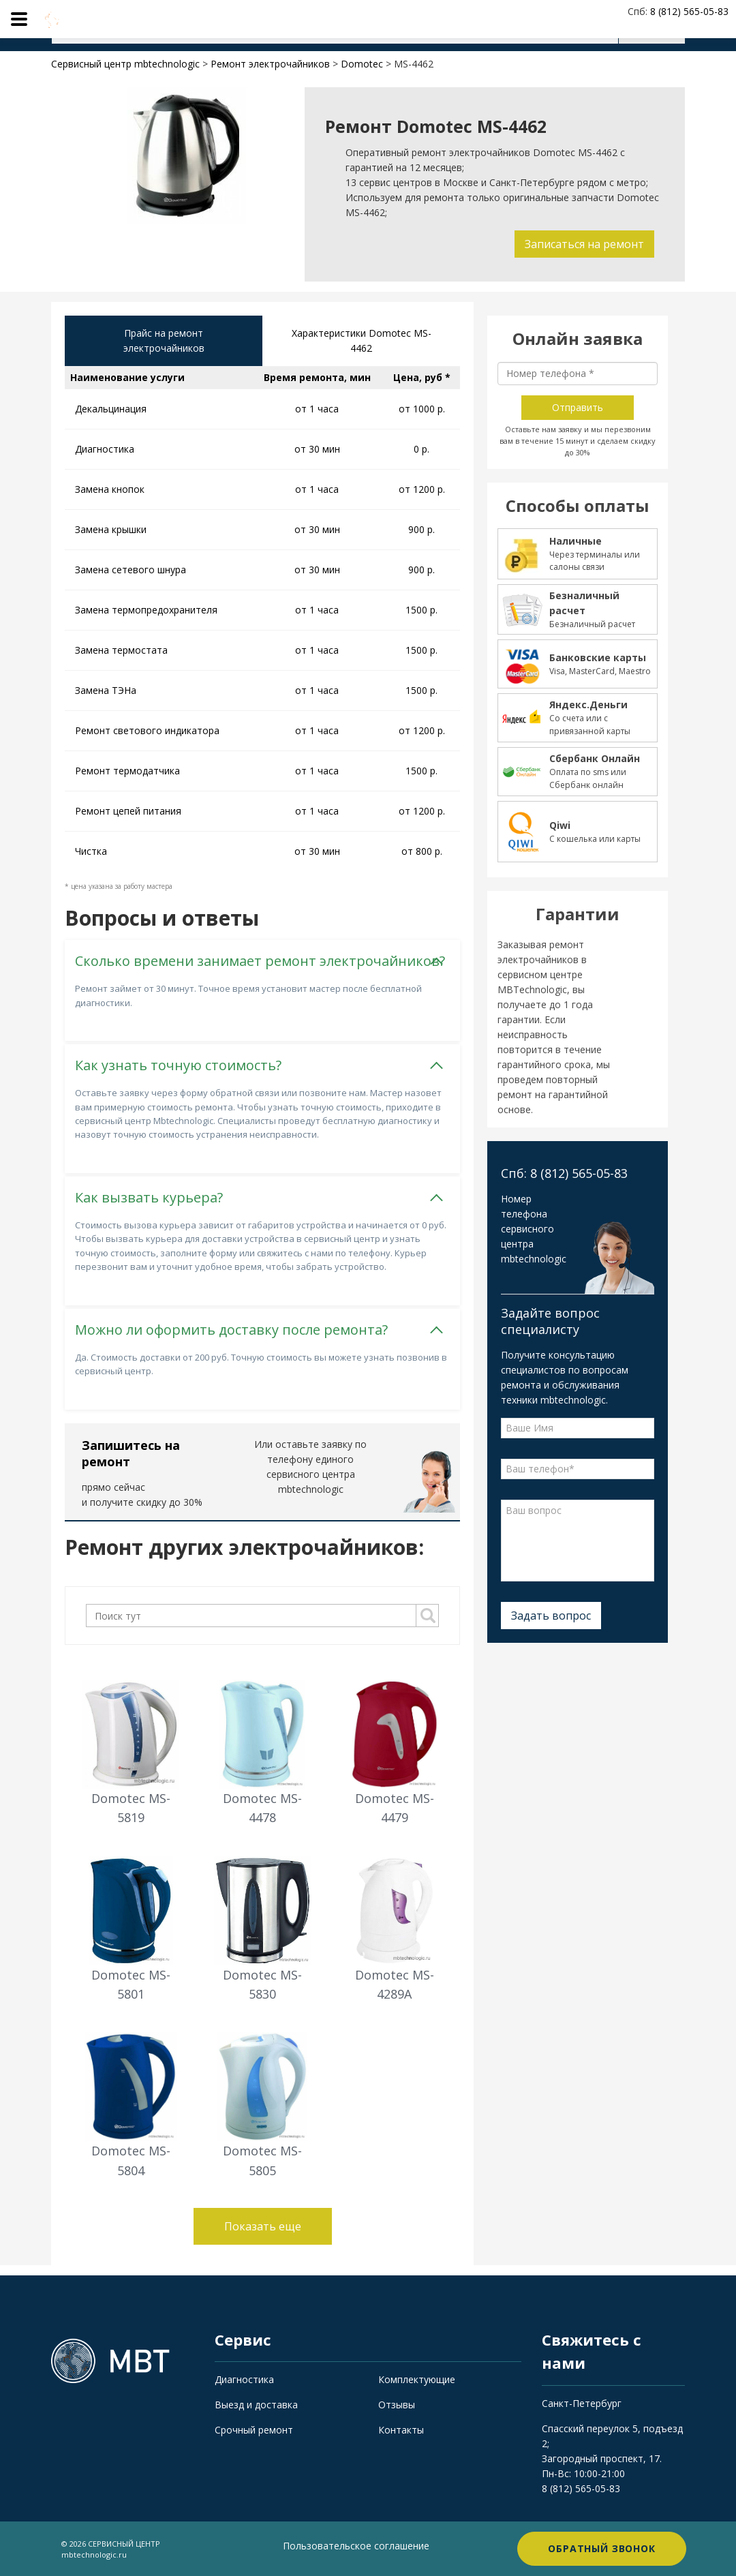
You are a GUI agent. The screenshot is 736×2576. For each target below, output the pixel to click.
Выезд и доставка (256, 2404)
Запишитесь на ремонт (131, 1453)
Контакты (401, 2429)
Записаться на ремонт (584, 244)
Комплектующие (416, 2379)
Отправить (577, 407)
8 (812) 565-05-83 (581, 2488)
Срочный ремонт (254, 2429)
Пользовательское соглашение (356, 2545)
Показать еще (262, 2226)
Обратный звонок (602, 2548)
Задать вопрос (551, 1615)
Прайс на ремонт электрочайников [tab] (163, 340)
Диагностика (244, 2379)
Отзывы (396, 2404)
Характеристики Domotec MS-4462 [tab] (361, 340)
